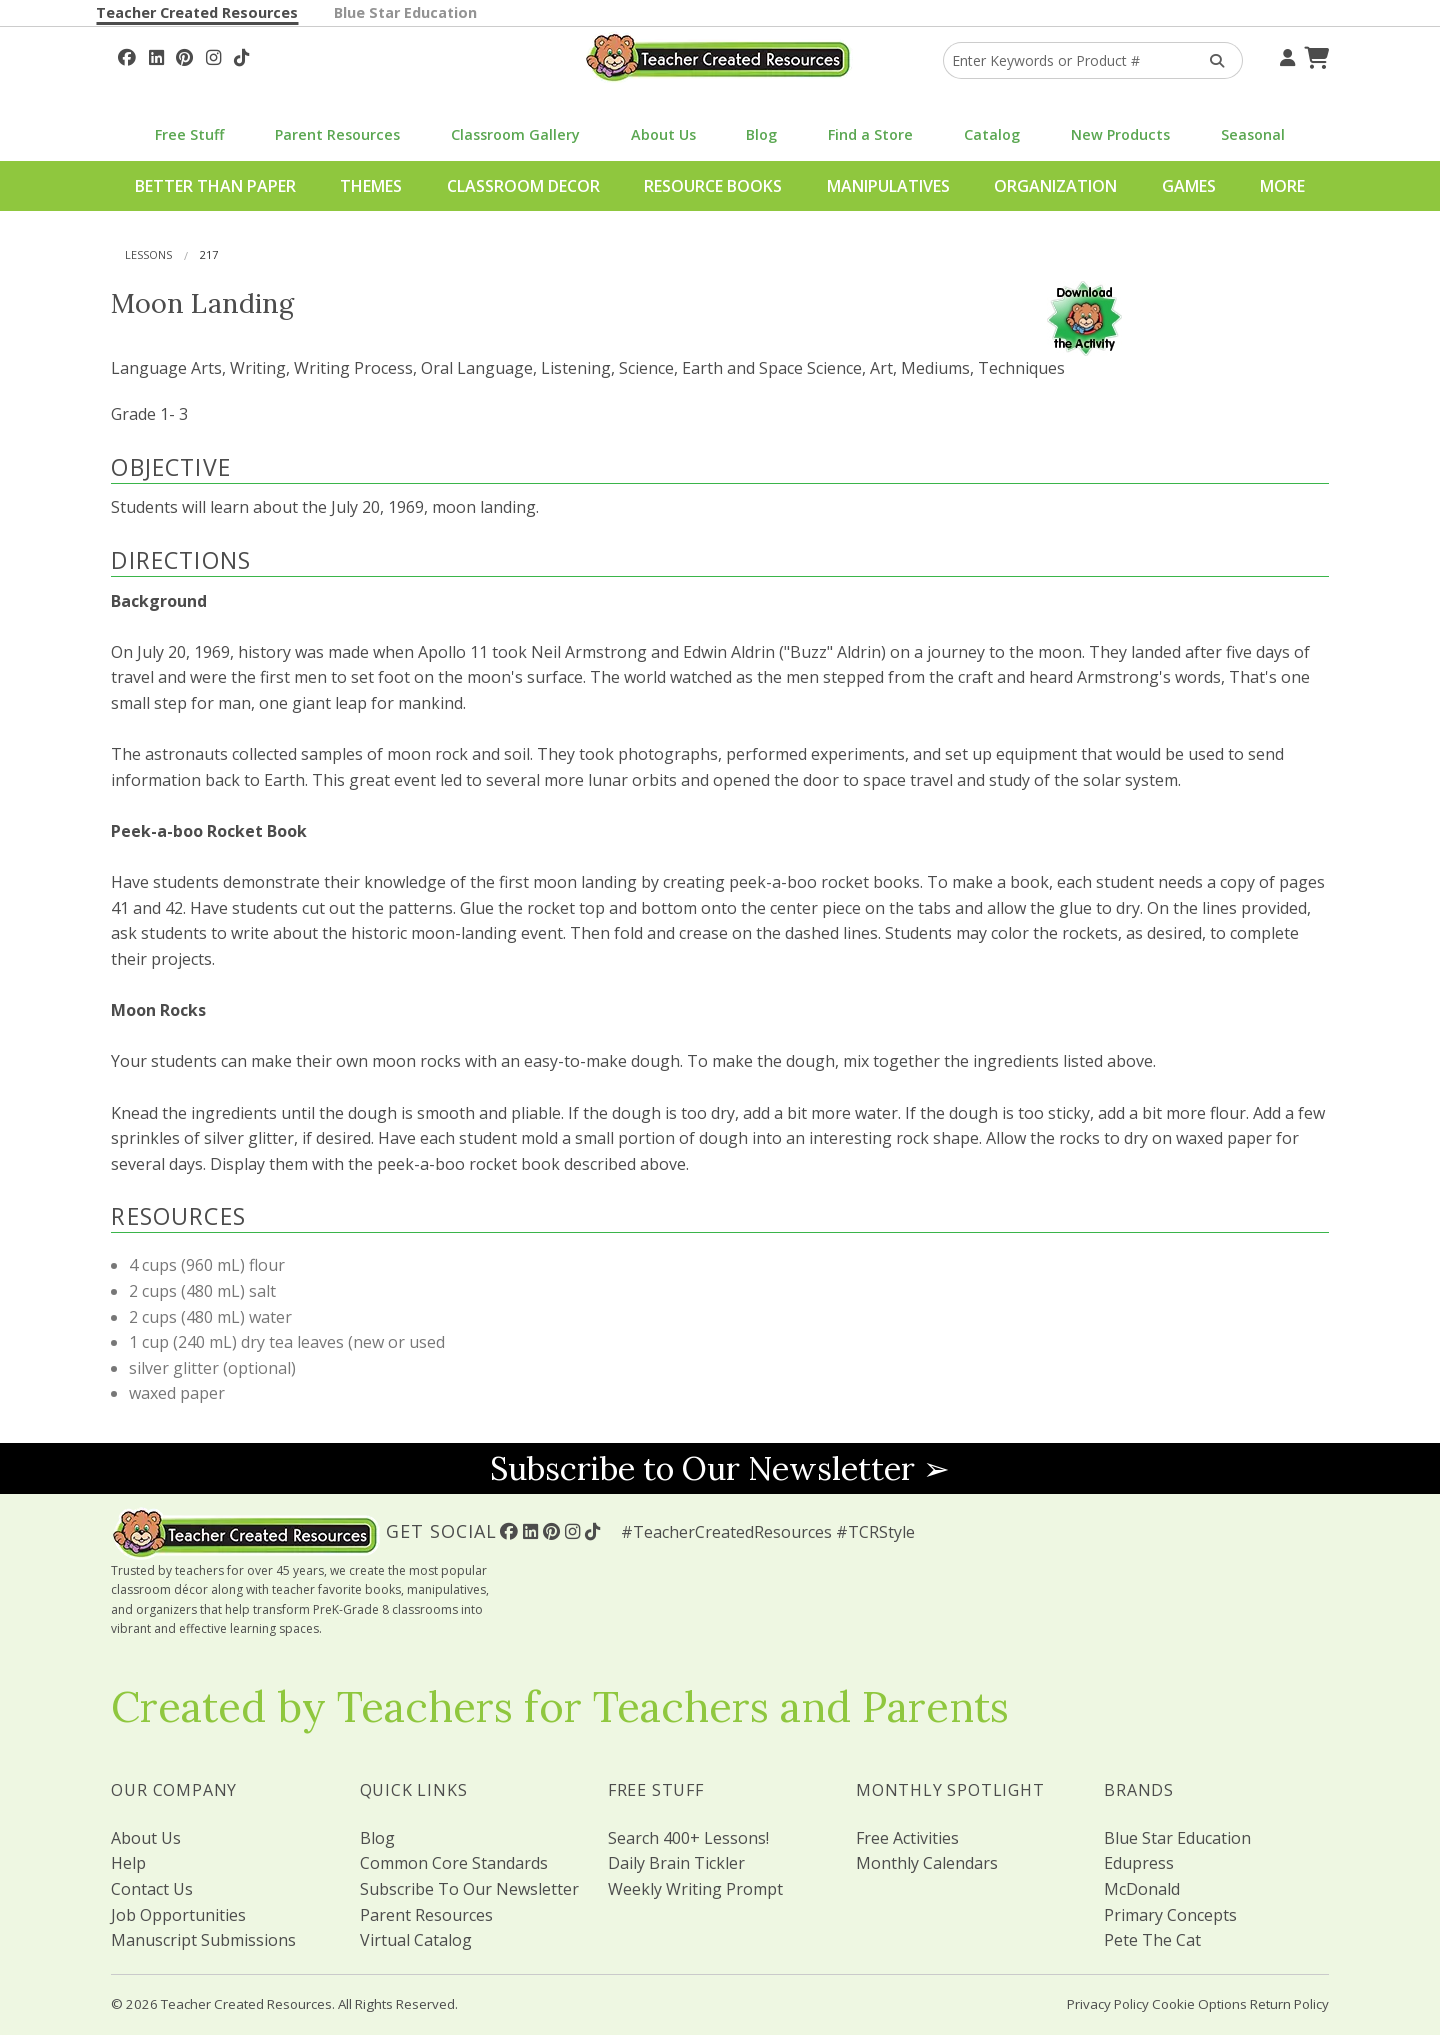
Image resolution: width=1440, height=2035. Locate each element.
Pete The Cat (1152, 1940)
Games (1189, 186)
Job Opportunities (178, 1915)
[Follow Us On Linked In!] (156, 55)
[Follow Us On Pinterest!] (184, 55)
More (1282, 186)
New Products (1120, 134)
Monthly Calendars (927, 1863)
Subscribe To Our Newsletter (469, 1889)
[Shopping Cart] (1314, 55)
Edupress (1139, 1863)
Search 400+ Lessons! (688, 1838)
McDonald (1142, 1889)
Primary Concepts (1170, 1915)
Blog (761, 134)
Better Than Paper (215, 186)
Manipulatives (888, 186)
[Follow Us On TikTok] (241, 55)
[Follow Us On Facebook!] (127, 55)
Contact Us (152, 1889)
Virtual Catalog (416, 1940)
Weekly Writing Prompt (695, 1889)
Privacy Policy (1108, 2004)
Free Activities (907, 1838)
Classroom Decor (523, 186)
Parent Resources (337, 134)
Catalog (992, 134)
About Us (663, 134)
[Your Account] (1285, 55)
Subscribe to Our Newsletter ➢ (720, 1468)
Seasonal (1253, 134)
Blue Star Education (405, 12)
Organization (1055, 186)
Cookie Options (1199, 2004)
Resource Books (713, 186)
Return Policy (1289, 2004)
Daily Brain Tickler (676, 1863)
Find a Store (870, 134)
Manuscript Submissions (203, 1940)
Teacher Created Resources (197, 12)
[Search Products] (1210, 60)
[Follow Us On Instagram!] (213, 55)
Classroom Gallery (515, 134)
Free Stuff (189, 134)
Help (128, 1863)
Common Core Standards (454, 1863)
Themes (371, 186)
